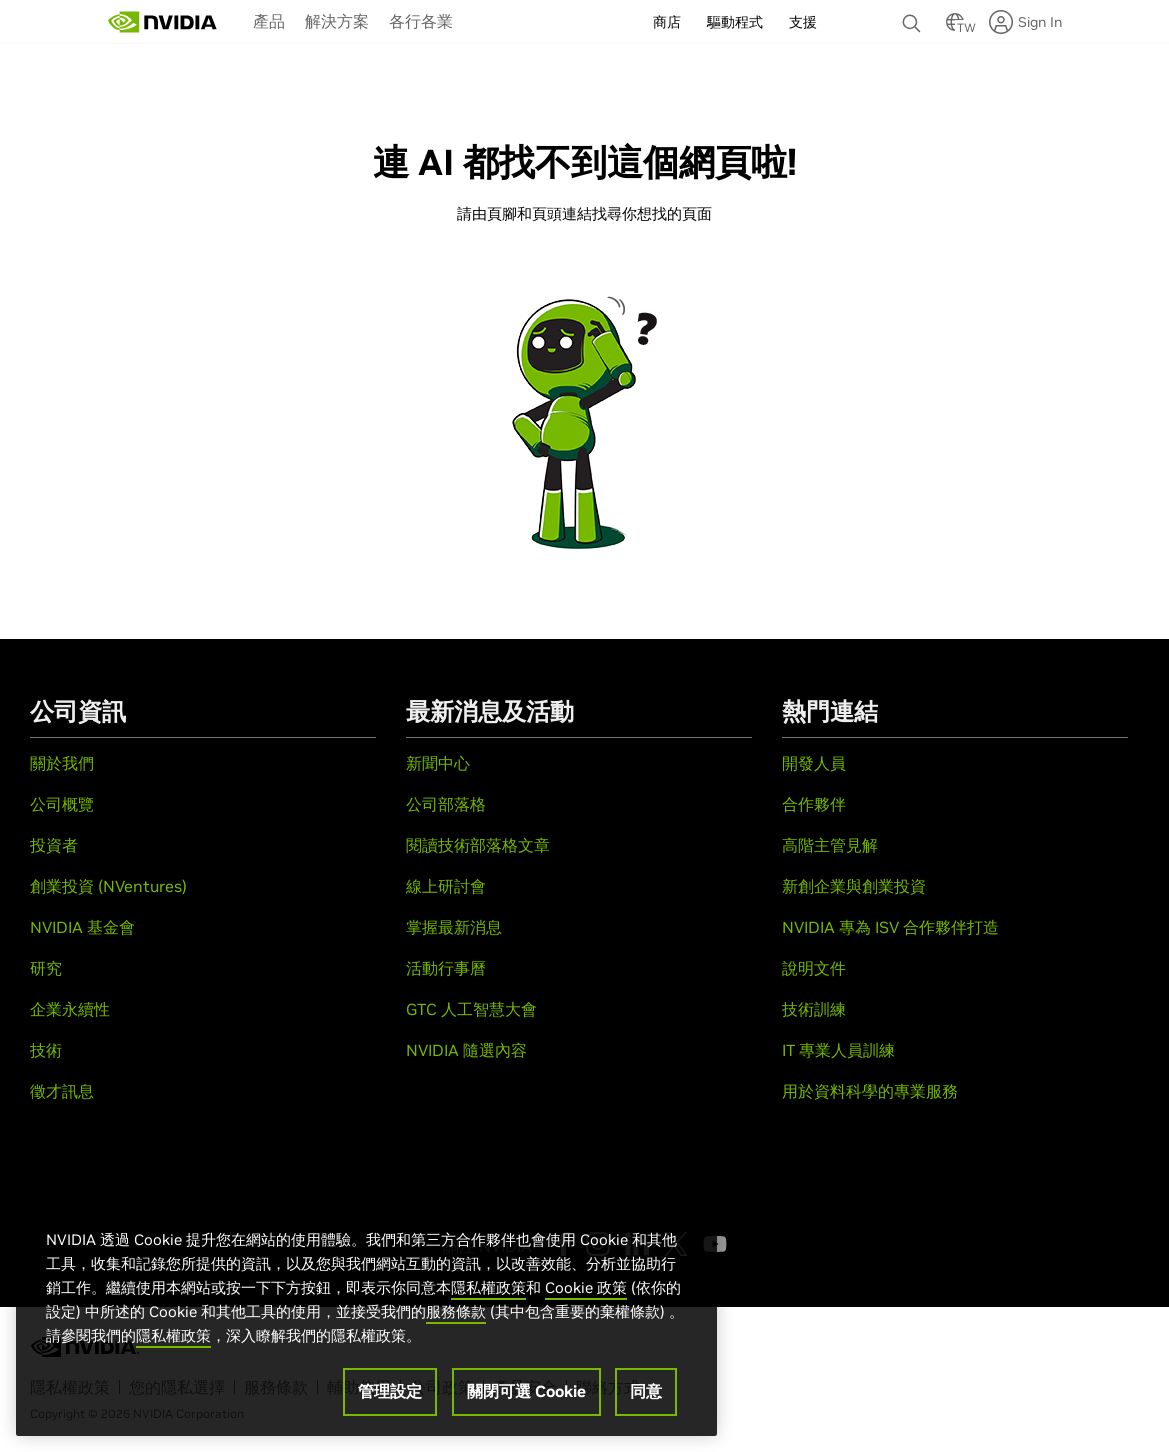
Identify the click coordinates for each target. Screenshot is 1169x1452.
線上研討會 (446, 886)
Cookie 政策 (586, 1289)
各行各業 (421, 21)
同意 (646, 1393)
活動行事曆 (446, 968)
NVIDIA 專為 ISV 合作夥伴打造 (890, 927)
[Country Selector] (955, 28)
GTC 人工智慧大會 (471, 1009)
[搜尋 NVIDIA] (914, 18)
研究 (46, 968)
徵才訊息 (62, 1091)
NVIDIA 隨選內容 (466, 1050)
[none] (914, 14)
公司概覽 (62, 804)
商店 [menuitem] (667, 22)
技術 (46, 1050)
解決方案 (337, 21)
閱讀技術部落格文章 (478, 845)
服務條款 (456, 1313)
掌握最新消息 (454, 927)
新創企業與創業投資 (854, 886)
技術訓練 (814, 1009)
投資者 (54, 845)
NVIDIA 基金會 (82, 927)
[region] (366, 1314)
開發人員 (814, 763)
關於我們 (62, 763)
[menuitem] (269, 20)
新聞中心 (438, 763)
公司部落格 (446, 804)
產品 (269, 21)
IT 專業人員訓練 (838, 1050)
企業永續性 (70, 1009)
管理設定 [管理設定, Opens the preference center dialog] (390, 1393)
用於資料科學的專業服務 (870, 1091)
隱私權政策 (488, 1289)
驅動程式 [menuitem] (735, 22)
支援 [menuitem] (803, 22)
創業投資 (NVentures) (108, 886)
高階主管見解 (830, 845)
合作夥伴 (814, 804)
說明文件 (814, 968)
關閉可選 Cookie (526, 1393)
